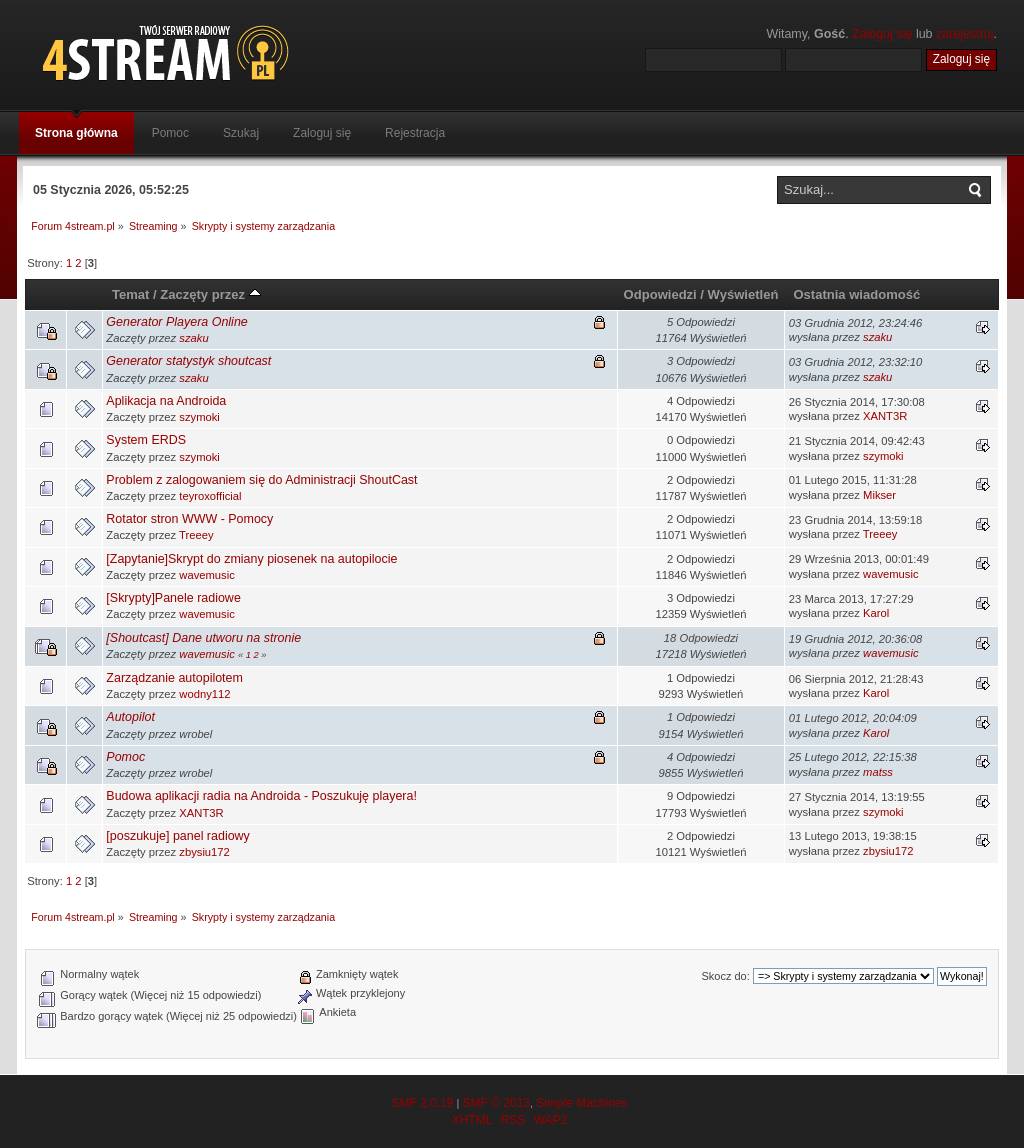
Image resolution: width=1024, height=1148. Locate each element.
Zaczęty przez (210, 294)
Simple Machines (581, 1103)
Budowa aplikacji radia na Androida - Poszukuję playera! (261, 796)
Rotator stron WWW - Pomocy (189, 519)
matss (878, 772)
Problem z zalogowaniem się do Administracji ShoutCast (261, 480)
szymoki (199, 417)
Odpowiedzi (660, 294)
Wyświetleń (743, 294)
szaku (193, 338)
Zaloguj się (882, 34)
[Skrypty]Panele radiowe (173, 598)
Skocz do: (725, 976)
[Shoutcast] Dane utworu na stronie (203, 638)
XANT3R (885, 416)
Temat (130, 294)
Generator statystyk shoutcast (188, 361)
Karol (876, 613)
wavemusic (207, 575)
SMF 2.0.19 (422, 1103)
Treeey (196, 535)
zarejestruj (965, 34)
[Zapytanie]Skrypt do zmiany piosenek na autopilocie (251, 559)
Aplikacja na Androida (166, 401)
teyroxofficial (210, 496)
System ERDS (146, 440)
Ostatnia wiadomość (856, 294)
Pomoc (125, 757)
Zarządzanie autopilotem (174, 678)
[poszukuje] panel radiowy (177, 836)
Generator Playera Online (176, 322)
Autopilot (130, 717)
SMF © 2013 (496, 1103)
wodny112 (204, 694)
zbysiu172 (204, 852)
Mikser (879, 495)
